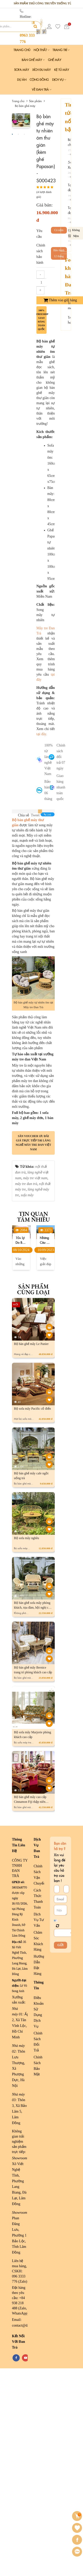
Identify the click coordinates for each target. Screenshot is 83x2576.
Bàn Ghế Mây (33, 60)
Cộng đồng (39, 79)
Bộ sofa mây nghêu (26, 1538)
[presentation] (16, 120)
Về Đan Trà (41, 89)
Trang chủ (22, 50)
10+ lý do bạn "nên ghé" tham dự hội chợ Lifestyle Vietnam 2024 (21, 1240)
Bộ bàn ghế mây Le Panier (31, 1344)
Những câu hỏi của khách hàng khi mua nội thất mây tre (45, 1240)
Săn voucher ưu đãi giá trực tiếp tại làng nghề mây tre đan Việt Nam (33, 1143)
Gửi (61, 1945)
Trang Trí (61, 50)
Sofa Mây (21, 70)
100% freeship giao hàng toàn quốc (41, 320)
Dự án (21, 79)
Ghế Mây (54, 60)
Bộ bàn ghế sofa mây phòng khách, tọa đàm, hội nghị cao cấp (32, 1607)
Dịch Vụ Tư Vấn (39, 1920)
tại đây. (41, 734)
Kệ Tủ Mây (61, 70)
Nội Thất (41, 50)
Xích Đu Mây (41, 70)
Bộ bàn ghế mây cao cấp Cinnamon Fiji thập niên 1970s (30, 1801)
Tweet (35, 815)
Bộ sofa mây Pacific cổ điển (32, 1408)
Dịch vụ (59, 79)
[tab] (40, 811)
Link (47, 814)
